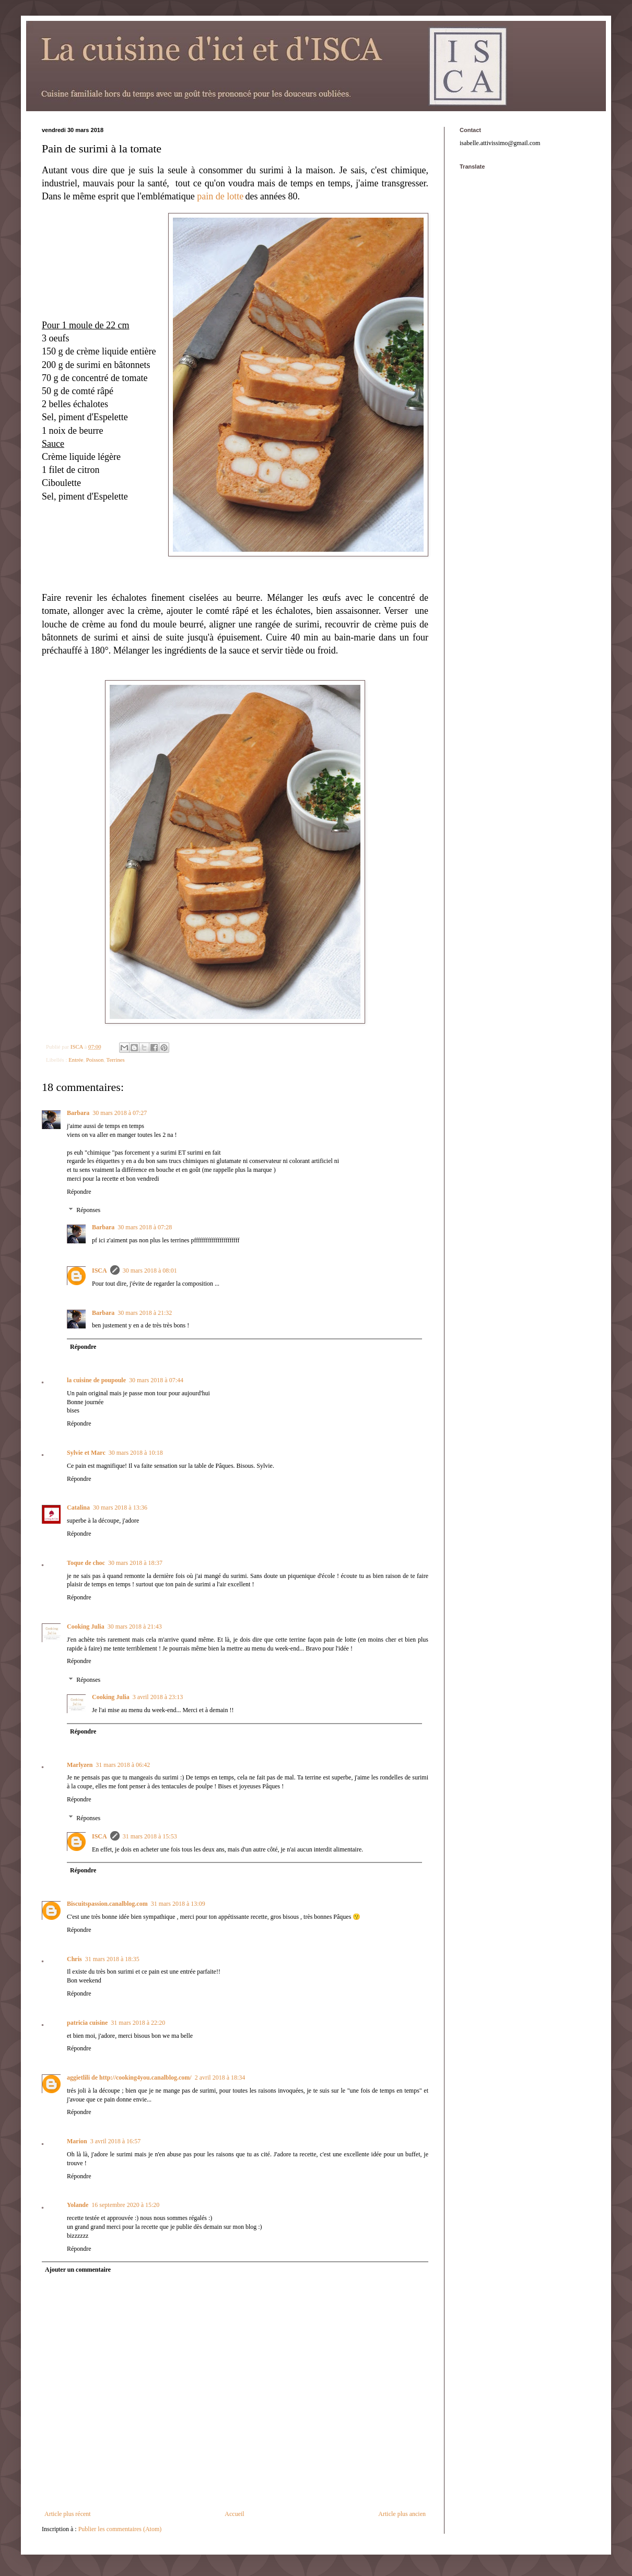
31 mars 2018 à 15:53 (150, 1836)
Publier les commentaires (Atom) (120, 2529)
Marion (77, 2141)
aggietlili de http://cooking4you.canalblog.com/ (129, 2077)
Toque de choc (86, 1562)
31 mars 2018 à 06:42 (123, 1764)
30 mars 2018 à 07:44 (156, 1380)
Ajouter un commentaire (78, 2269)
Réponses (88, 1210)
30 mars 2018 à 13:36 (120, 1507)
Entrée (75, 1059)
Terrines (116, 1059)
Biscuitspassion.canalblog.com (107, 1903)
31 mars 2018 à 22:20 (138, 2022)
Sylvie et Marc (86, 1452)
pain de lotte (220, 196)
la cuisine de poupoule (96, 1380)
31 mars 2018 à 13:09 (178, 1903)
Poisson (95, 1059)
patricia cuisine (87, 2022)
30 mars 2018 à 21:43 (135, 1626)
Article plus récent (67, 2514)
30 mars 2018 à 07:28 (145, 1227)
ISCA (99, 1270)
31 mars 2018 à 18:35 (112, 1959)
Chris (74, 1959)
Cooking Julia (85, 1626)
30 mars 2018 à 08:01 (150, 1270)
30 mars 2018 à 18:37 (135, 1562)
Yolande (77, 2205)
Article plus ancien (402, 2514)
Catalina (78, 1507)
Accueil (234, 2514)
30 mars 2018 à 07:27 (119, 1113)
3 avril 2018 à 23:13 (158, 1697)
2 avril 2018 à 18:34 (220, 2077)
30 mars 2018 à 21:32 (145, 1312)
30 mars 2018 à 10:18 (136, 1452)
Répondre (79, 1191)
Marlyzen (79, 1764)
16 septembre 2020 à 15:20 (125, 2205)
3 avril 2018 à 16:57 (115, 2141)
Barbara (78, 1113)
